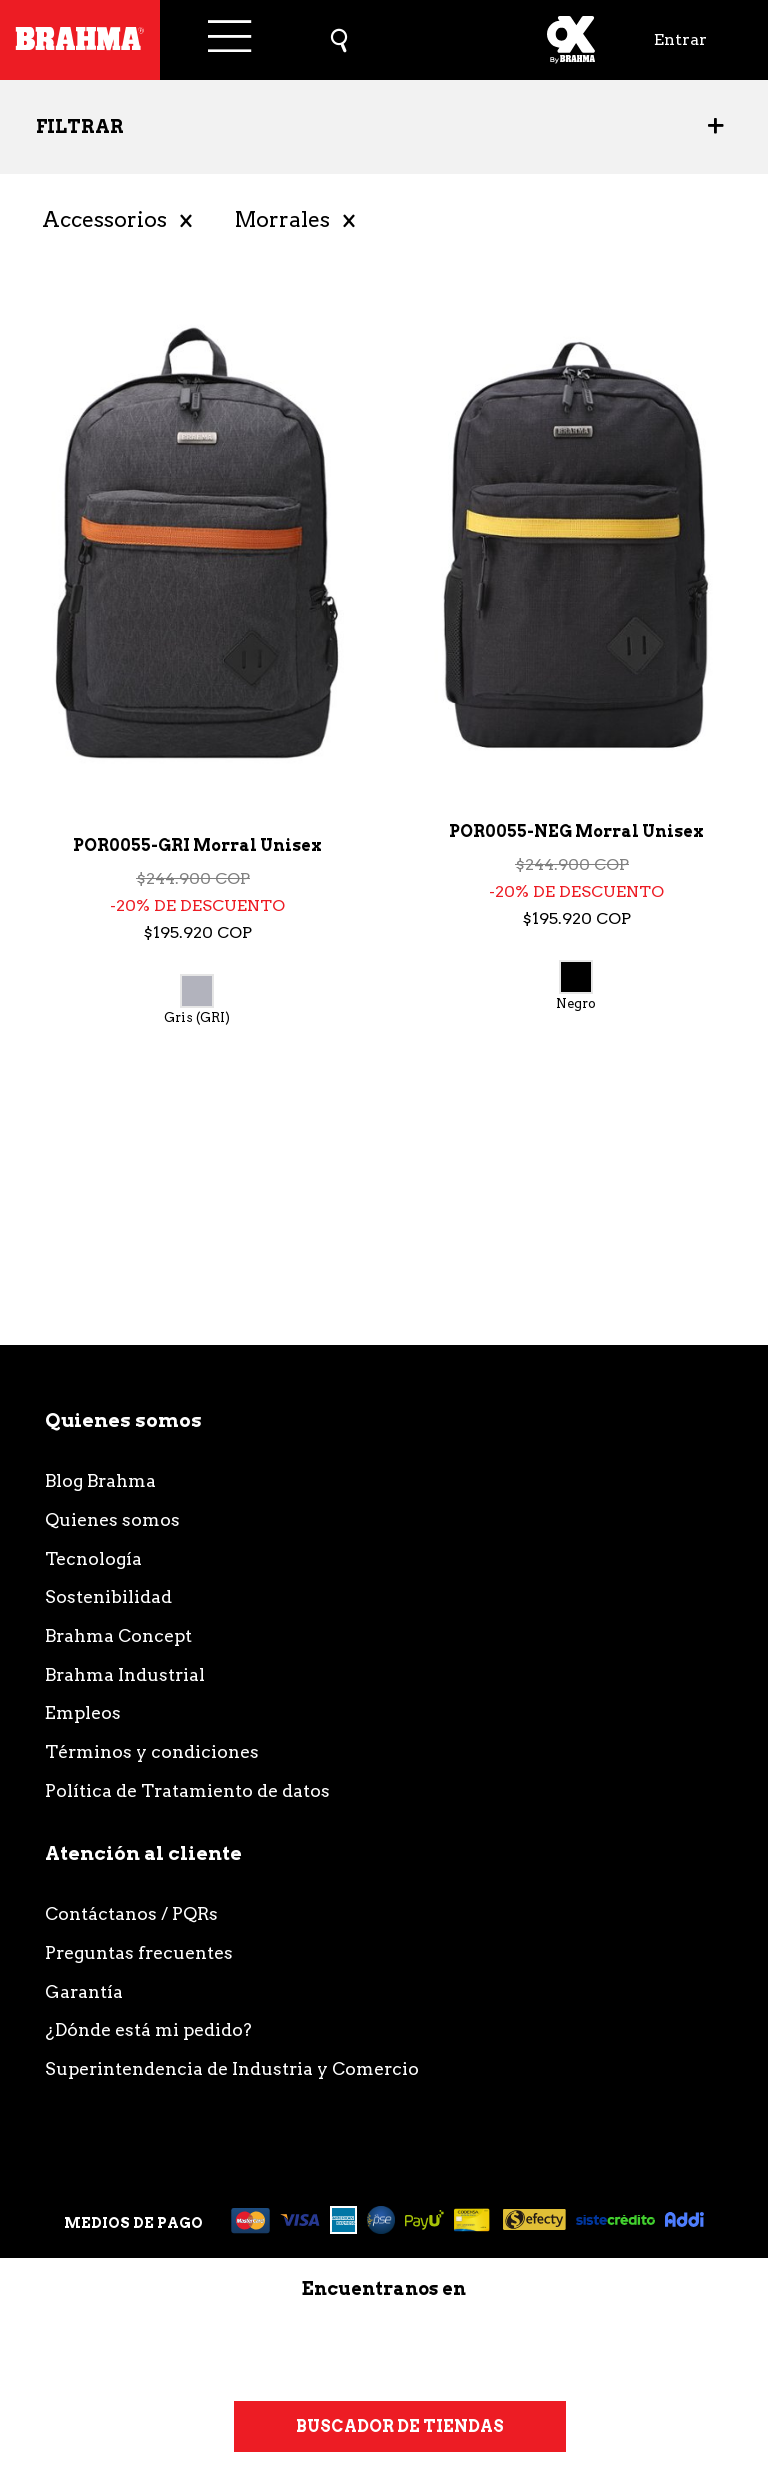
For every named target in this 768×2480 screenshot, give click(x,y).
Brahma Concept (118, 1635)
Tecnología (93, 1558)
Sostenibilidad (108, 1596)
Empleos (83, 1712)
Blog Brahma (100, 1480)
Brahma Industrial (125, 1674)
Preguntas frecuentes (139, 1952)
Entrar (680, 39)
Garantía (84, 1991)
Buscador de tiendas (400, 2426)
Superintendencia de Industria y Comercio (232, 2068)
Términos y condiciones (152, 1751)
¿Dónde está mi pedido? (148, 2029)
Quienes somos (112, 1519)
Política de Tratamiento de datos (187, 1790)
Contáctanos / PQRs (131, 1913)
